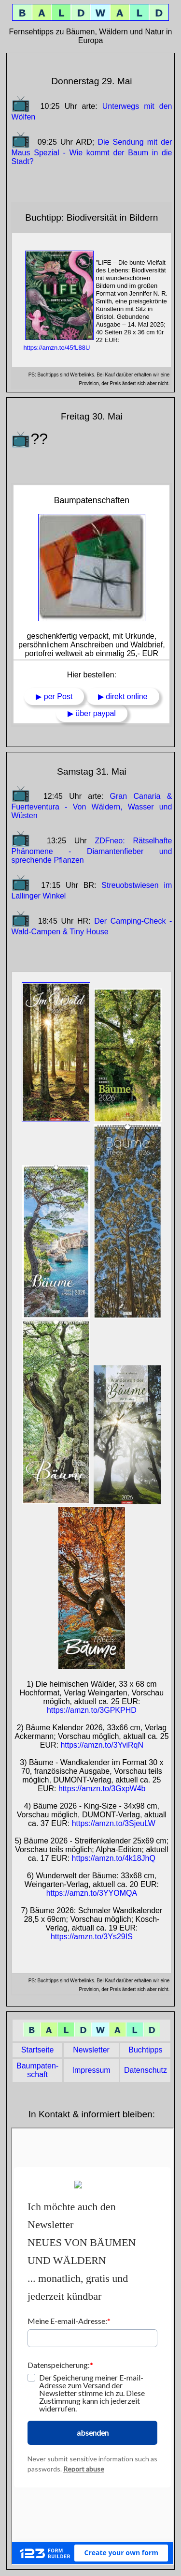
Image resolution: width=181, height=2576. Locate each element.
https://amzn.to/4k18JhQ (113, 1858)
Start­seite (37, 2050)
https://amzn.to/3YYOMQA (92, 1893)
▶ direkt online (123, 696)
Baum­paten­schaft (37, 2070)
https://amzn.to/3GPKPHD (92, 1710)
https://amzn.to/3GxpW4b (102, 1788)
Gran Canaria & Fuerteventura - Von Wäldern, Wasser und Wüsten (91, 806)
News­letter (91, 2050)
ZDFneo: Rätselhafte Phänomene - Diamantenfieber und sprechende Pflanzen (91, 850)
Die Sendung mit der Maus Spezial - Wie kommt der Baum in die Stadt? (91, 151)
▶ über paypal (92, 713)
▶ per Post (54, 696)
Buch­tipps (145, 2050)
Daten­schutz (145, 2070)
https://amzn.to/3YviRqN (101, 1745)
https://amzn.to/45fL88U (56, 347)
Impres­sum (91, 2070)
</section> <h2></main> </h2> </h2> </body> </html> (92, 2346)
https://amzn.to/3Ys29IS (92, 1936)
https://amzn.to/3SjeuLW (113, 1823)
